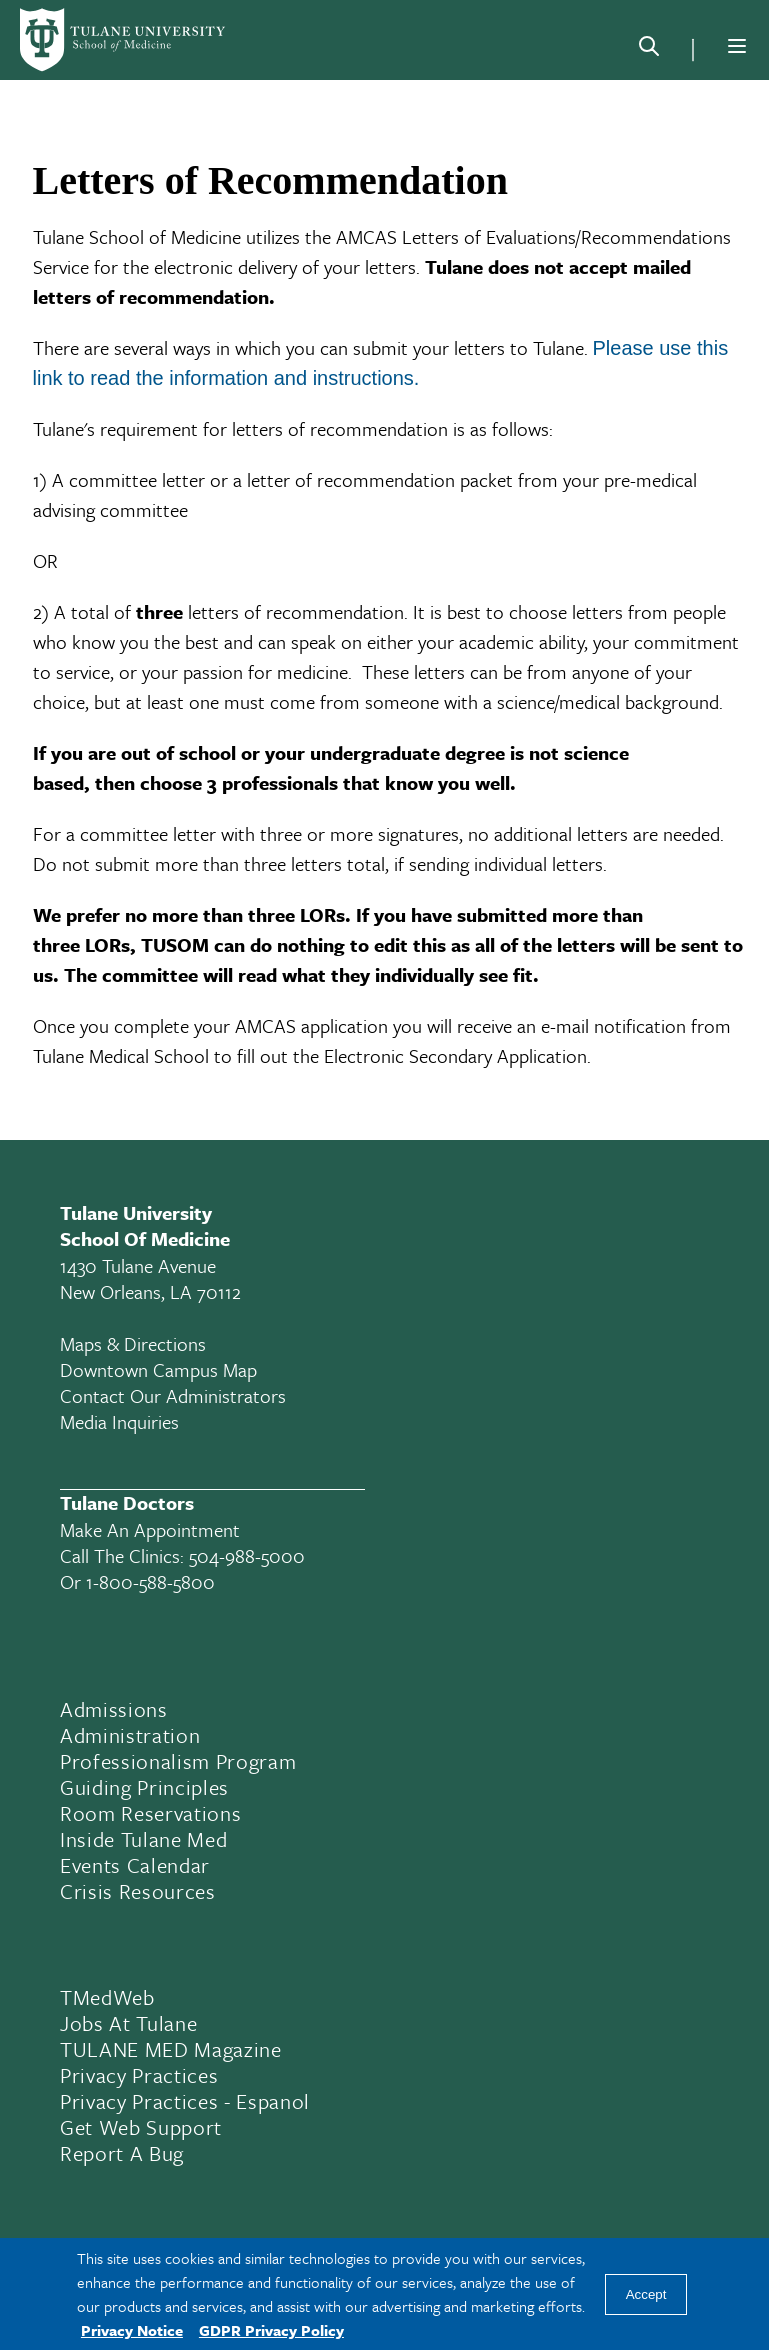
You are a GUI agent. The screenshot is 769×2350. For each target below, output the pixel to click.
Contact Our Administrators (173, 1395)
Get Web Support (141, 2127)
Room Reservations (150, 1813)
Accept (646, 2294)
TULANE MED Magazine (171, 2049)
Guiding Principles (144, 1787)
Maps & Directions (133, 1343)
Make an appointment (150, 1529)
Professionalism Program (178, 1761)
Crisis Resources (138, 1891)
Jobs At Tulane (128, 2023)
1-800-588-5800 (150, 1581)
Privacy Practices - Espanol (185, 2101)
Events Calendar (135, 1865)
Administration (130, 1735)
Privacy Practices (139, 2075)
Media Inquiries (119, 1421)
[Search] (649, 50)
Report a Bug (122, 2153)
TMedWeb (107, 1997)
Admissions (114, 1709)
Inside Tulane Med (143, 1839)
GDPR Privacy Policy (271, 2330)
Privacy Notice (132, 2330)
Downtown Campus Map (158, 1369)
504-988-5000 (247, 1555)
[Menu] (737, 46)
